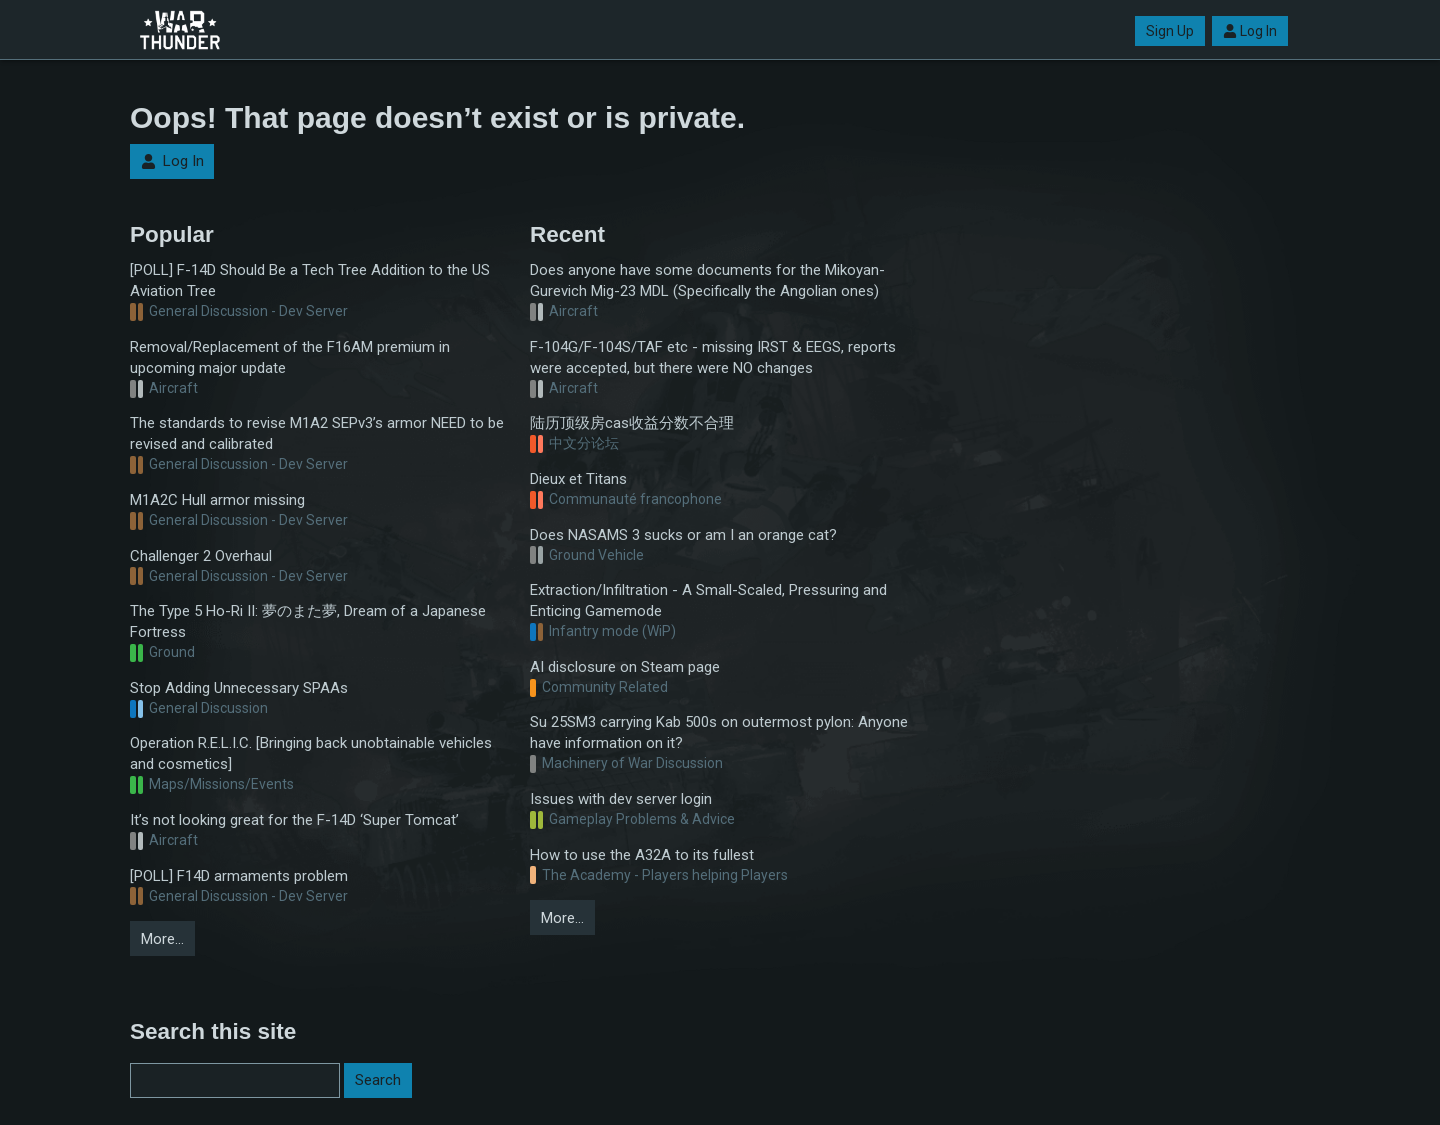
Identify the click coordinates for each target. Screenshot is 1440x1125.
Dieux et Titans (578, 479)
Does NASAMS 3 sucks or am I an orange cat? (683, 535)
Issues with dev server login (621, 799)
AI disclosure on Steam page (625, 667)
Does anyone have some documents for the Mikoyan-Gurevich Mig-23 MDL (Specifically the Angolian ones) (707, 280)
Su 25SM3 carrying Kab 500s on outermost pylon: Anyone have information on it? (719, 732)
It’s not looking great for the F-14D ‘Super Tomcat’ (294, 820)
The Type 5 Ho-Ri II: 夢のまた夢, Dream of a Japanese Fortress (308, 621)
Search (378, 1080)
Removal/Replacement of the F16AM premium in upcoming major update (290, 357)
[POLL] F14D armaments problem (239, 876)
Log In (1250, 31)
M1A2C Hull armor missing (217, 500)
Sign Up (1170, 31)
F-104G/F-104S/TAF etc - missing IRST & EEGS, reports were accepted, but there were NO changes (713, 357)
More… (162, 939)
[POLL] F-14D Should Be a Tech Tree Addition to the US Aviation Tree (310, 280)
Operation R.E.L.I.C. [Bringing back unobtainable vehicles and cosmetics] (311, 753)
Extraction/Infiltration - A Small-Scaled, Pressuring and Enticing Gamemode (708, 600)
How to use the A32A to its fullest (642, 855)
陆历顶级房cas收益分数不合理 (632, 423)
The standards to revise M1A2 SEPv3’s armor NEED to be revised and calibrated (317, 433)
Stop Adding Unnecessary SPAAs (239, 688)
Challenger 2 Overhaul (201, 556)
